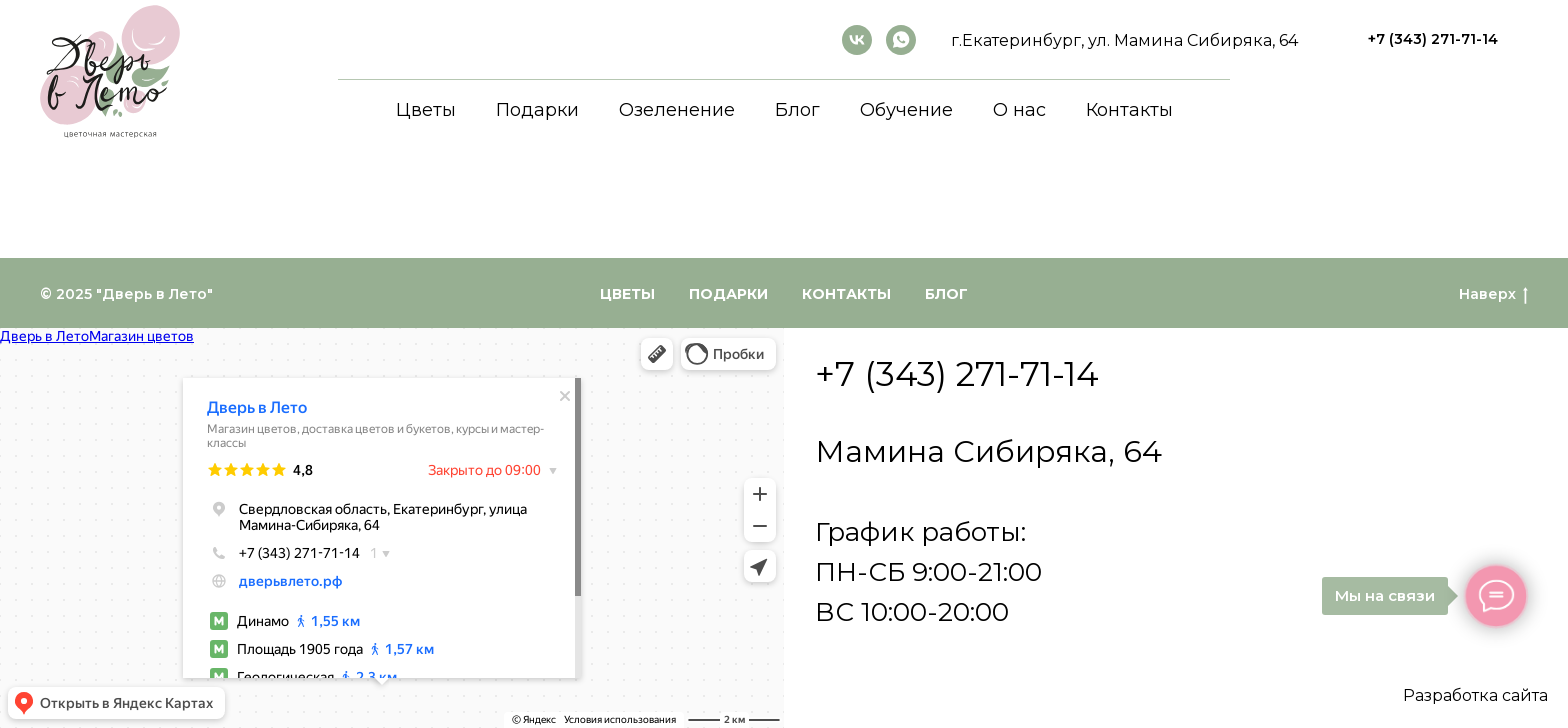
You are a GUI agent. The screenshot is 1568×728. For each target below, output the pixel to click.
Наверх (1493, 294)
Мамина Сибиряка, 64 (988, 451)
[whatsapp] (901, 40)
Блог (797, 110)
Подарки (537, 110)
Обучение (906, 110)
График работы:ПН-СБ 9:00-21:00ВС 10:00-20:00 (928, 572)
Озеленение (677, 110)
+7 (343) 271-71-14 (957, 374)
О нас (1019, 110)
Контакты (1129, 110)
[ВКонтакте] (857, 40)
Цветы (426, 110)
